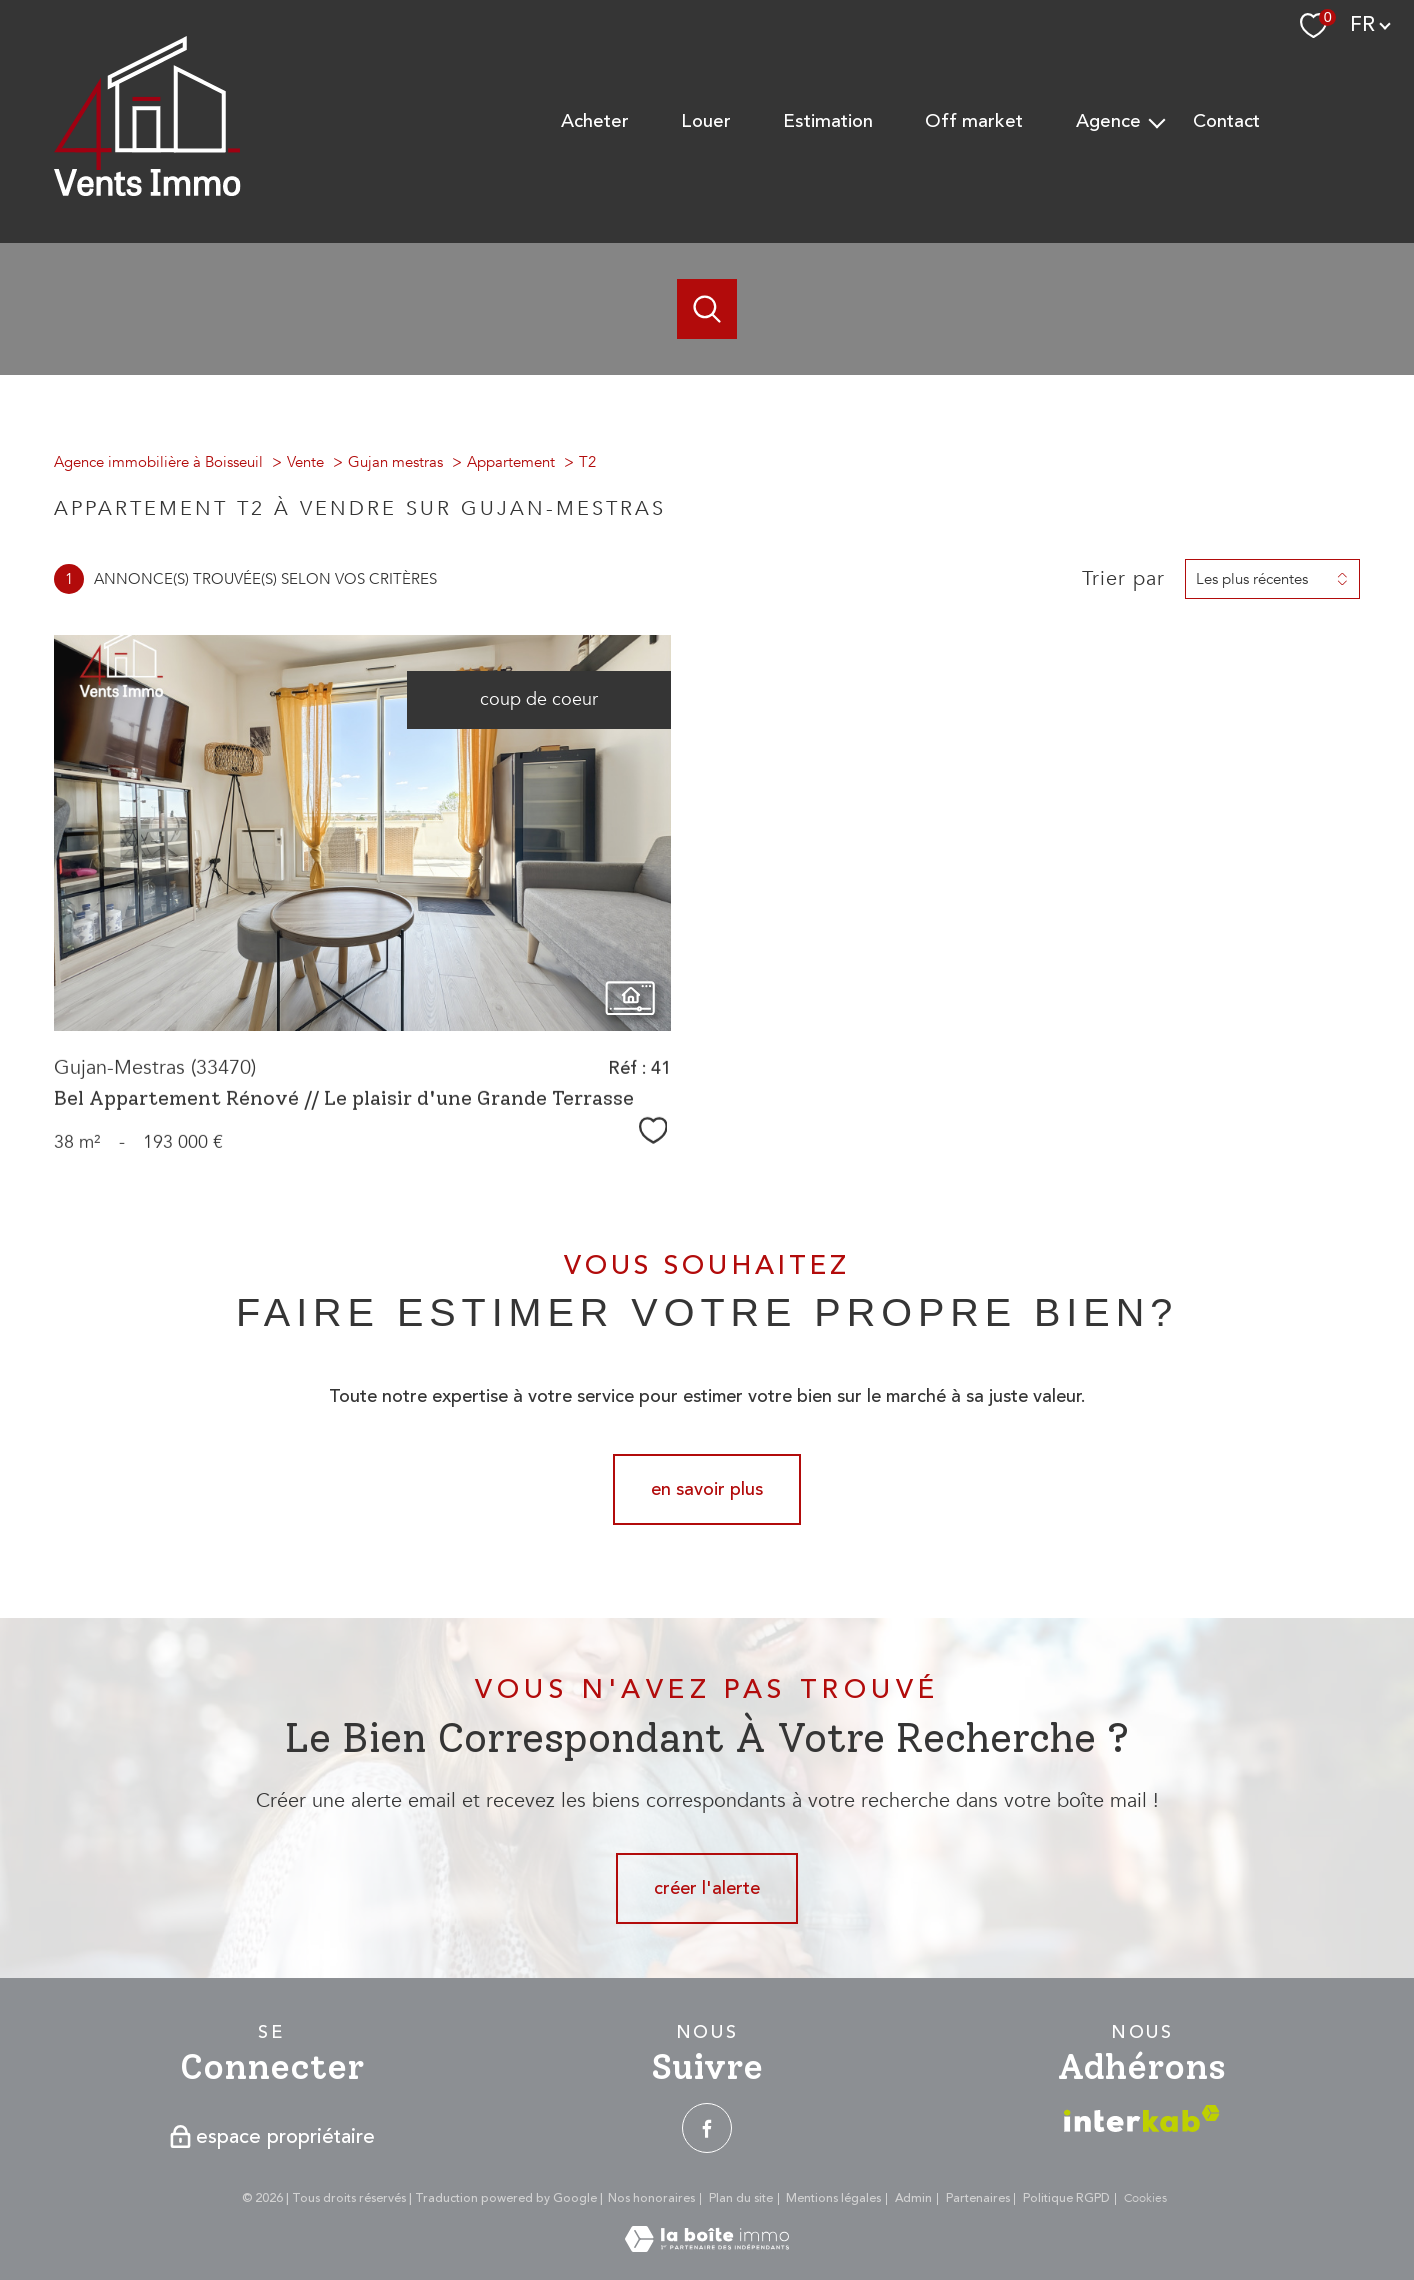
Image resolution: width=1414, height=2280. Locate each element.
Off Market (974, 121)
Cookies (1145, 2199)
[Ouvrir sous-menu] (1157, 122)
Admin (913, 2198)
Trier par (1123, 579)
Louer (706, 121)
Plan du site (741, 2198)
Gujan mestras (395, 462)
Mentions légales (833, 2198)
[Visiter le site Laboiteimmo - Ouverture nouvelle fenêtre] (707, 2246)
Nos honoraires (651, 2198)
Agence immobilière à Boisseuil (158, 462)
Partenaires (978, 2198)
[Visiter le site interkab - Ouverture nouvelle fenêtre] (1142, 2118)
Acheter (595, 121)
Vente (305, 462)
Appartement (511, 462)
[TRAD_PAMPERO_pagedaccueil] (147, 191)
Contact (1226, 121)
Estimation (828, 121)
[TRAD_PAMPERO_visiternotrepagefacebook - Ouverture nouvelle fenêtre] (707, 2128)
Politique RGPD (1066, 2198)
